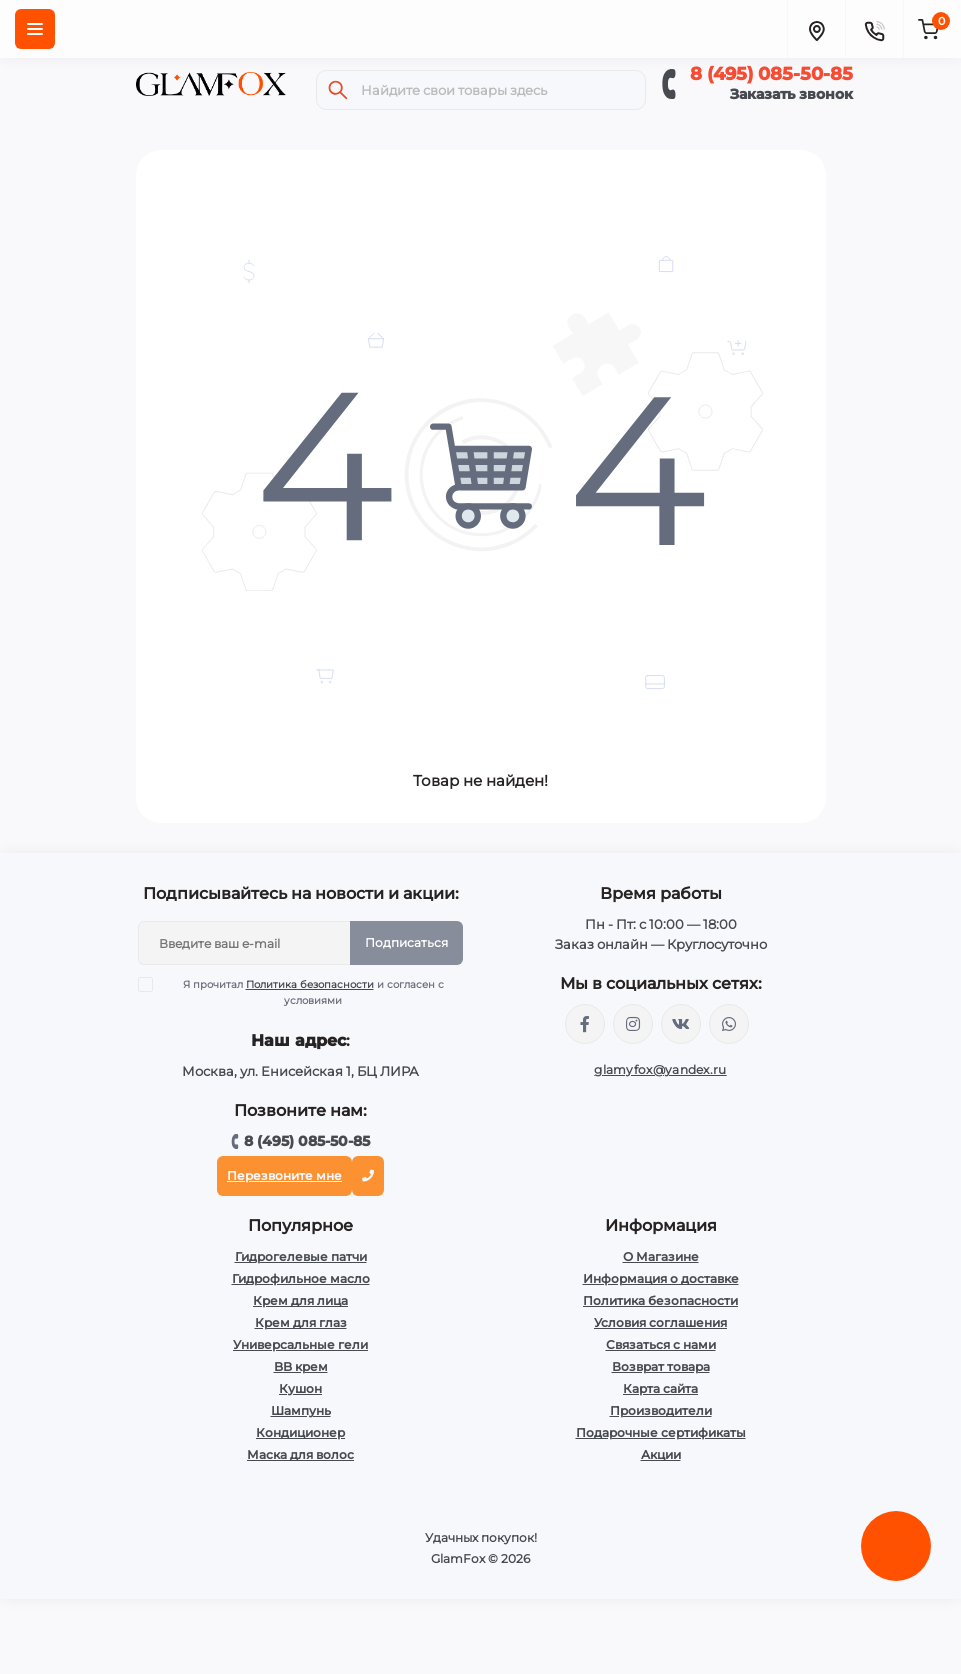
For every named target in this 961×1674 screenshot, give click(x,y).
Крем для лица (300, 1300)
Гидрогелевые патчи (301, 1256)
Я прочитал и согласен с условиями (303, 992)
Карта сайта (660, 1388)
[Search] (338, 90)
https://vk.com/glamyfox (681, 1024)
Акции (661, 1454)
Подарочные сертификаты (661, 1432)
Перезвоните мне (284, 1175)
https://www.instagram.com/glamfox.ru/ (633, 1024)
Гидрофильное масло (301, 1278)
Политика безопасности (310, 984)
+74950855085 (729, 1024)
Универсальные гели (300, 1344)
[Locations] (816, 29)
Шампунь (301, 1410)
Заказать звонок (791, 94)
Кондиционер (300, 1432)
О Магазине (661, 1256)
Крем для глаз (301, 1322)
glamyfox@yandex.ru (660, 1069)
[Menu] (35, 29)
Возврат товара (661, 1366)
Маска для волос (300, 1454)
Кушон (300, 1388)
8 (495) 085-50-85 (771, 74)
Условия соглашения (660, 1322)
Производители (661, 1410)
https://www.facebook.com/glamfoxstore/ (585, 1024)
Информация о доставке (661, 1278)
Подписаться (406, 942)
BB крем (301, 1366)
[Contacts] (874, 29)
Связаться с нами (661, 1344)
